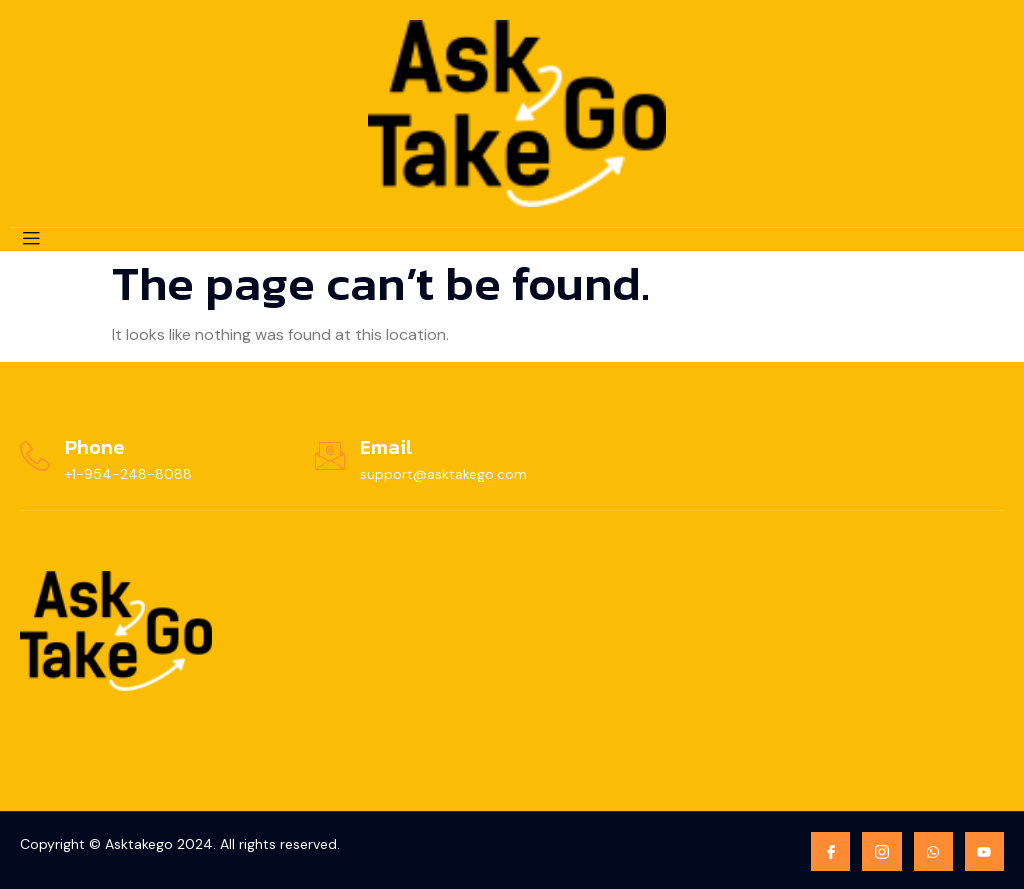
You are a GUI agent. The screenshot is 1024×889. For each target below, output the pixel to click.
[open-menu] (31, 239)
